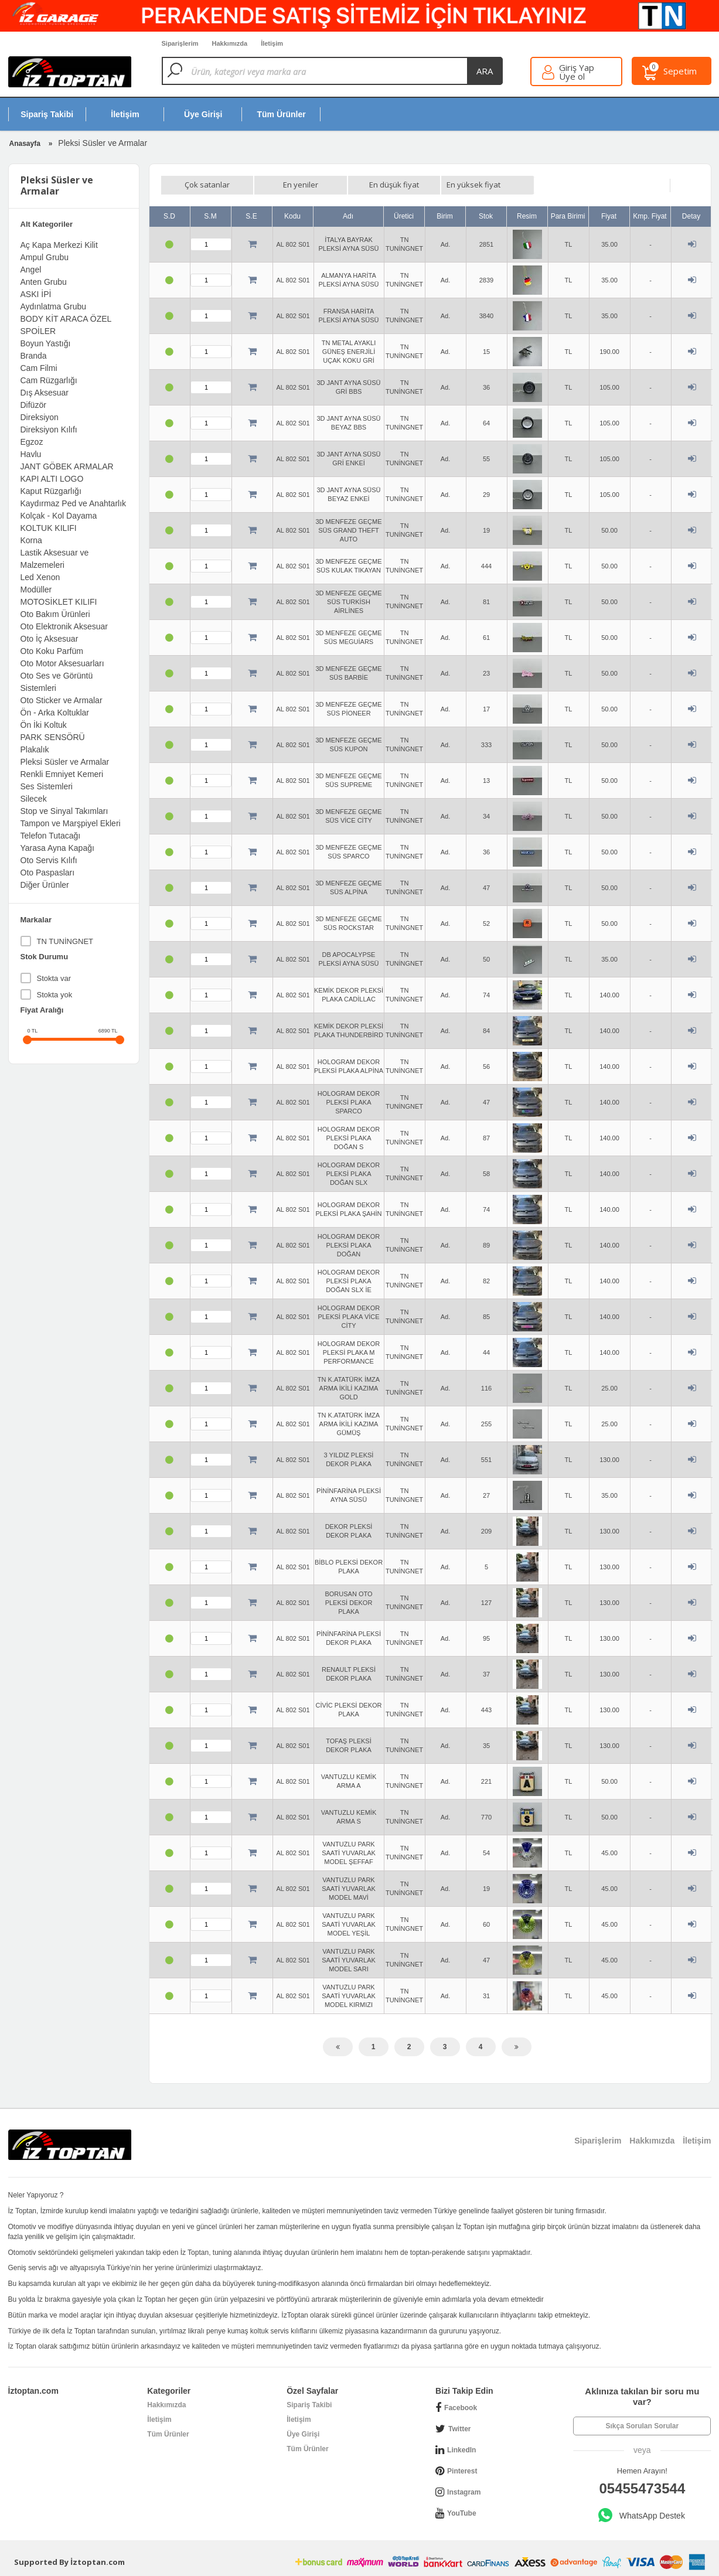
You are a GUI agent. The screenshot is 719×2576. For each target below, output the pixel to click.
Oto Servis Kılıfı (49, 860)
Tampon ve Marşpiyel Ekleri (71, 823)
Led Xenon (40, 577)
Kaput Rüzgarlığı (51, 491)
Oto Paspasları (48, 872)
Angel (31, 269)
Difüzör (33, 405)
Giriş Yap (576, 67)
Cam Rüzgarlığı (49, 380)
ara (484, 71)
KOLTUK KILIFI (49, 528)
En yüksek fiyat (473, 184)
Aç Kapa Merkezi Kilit (59, 245)
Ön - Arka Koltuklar (55, 712)
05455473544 (642, 2488)
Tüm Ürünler (168, 2434)
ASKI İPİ (36, 294)
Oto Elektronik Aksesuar (64, 626)
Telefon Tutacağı (51, 835)
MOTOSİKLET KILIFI (59, 601)
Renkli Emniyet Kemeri (62, 774)
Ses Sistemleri (47, 786)
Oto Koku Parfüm (52, 651)
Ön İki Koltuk (44, 725)
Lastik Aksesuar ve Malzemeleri (55, 559)
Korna (31, 540)
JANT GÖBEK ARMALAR (67, 466)
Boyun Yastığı (46, 343)
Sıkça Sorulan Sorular (642, 2426)
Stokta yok (55, 994)
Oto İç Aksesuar (50, 638)
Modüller (36, 589)
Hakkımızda (166, 2405)
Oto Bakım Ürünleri (55, 614)
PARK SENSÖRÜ (53, 737)
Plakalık (35, 749)
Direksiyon (40, 417)
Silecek (34, 798)
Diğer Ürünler (45, 885)
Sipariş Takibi (309, 2405)
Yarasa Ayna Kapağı (57, 848)
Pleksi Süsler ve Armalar (65, 761)
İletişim (159, 2419)
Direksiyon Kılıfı (49, 429)
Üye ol (572, 76)
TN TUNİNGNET (65, 941)
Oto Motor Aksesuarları (62, 663)
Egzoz (32, 442)
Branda (34, 355)
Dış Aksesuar (45, 392)
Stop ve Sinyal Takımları (64, 811)
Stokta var (54, 978)
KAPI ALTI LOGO (52, 478)
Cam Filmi (39, 368)
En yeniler (300, 184)
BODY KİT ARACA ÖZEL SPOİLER (66, 325)
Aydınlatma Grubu (54, 306)
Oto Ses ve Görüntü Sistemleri (57, 682)
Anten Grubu (44, 282)
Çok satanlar (207, 184)
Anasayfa (24, 143)
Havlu (31, 454)
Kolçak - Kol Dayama (59, 515)
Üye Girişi (303, 2434)
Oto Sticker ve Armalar (62, 700)
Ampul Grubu (45, 257)
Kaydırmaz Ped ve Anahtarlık (74, 503)
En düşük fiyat (394, 184)
